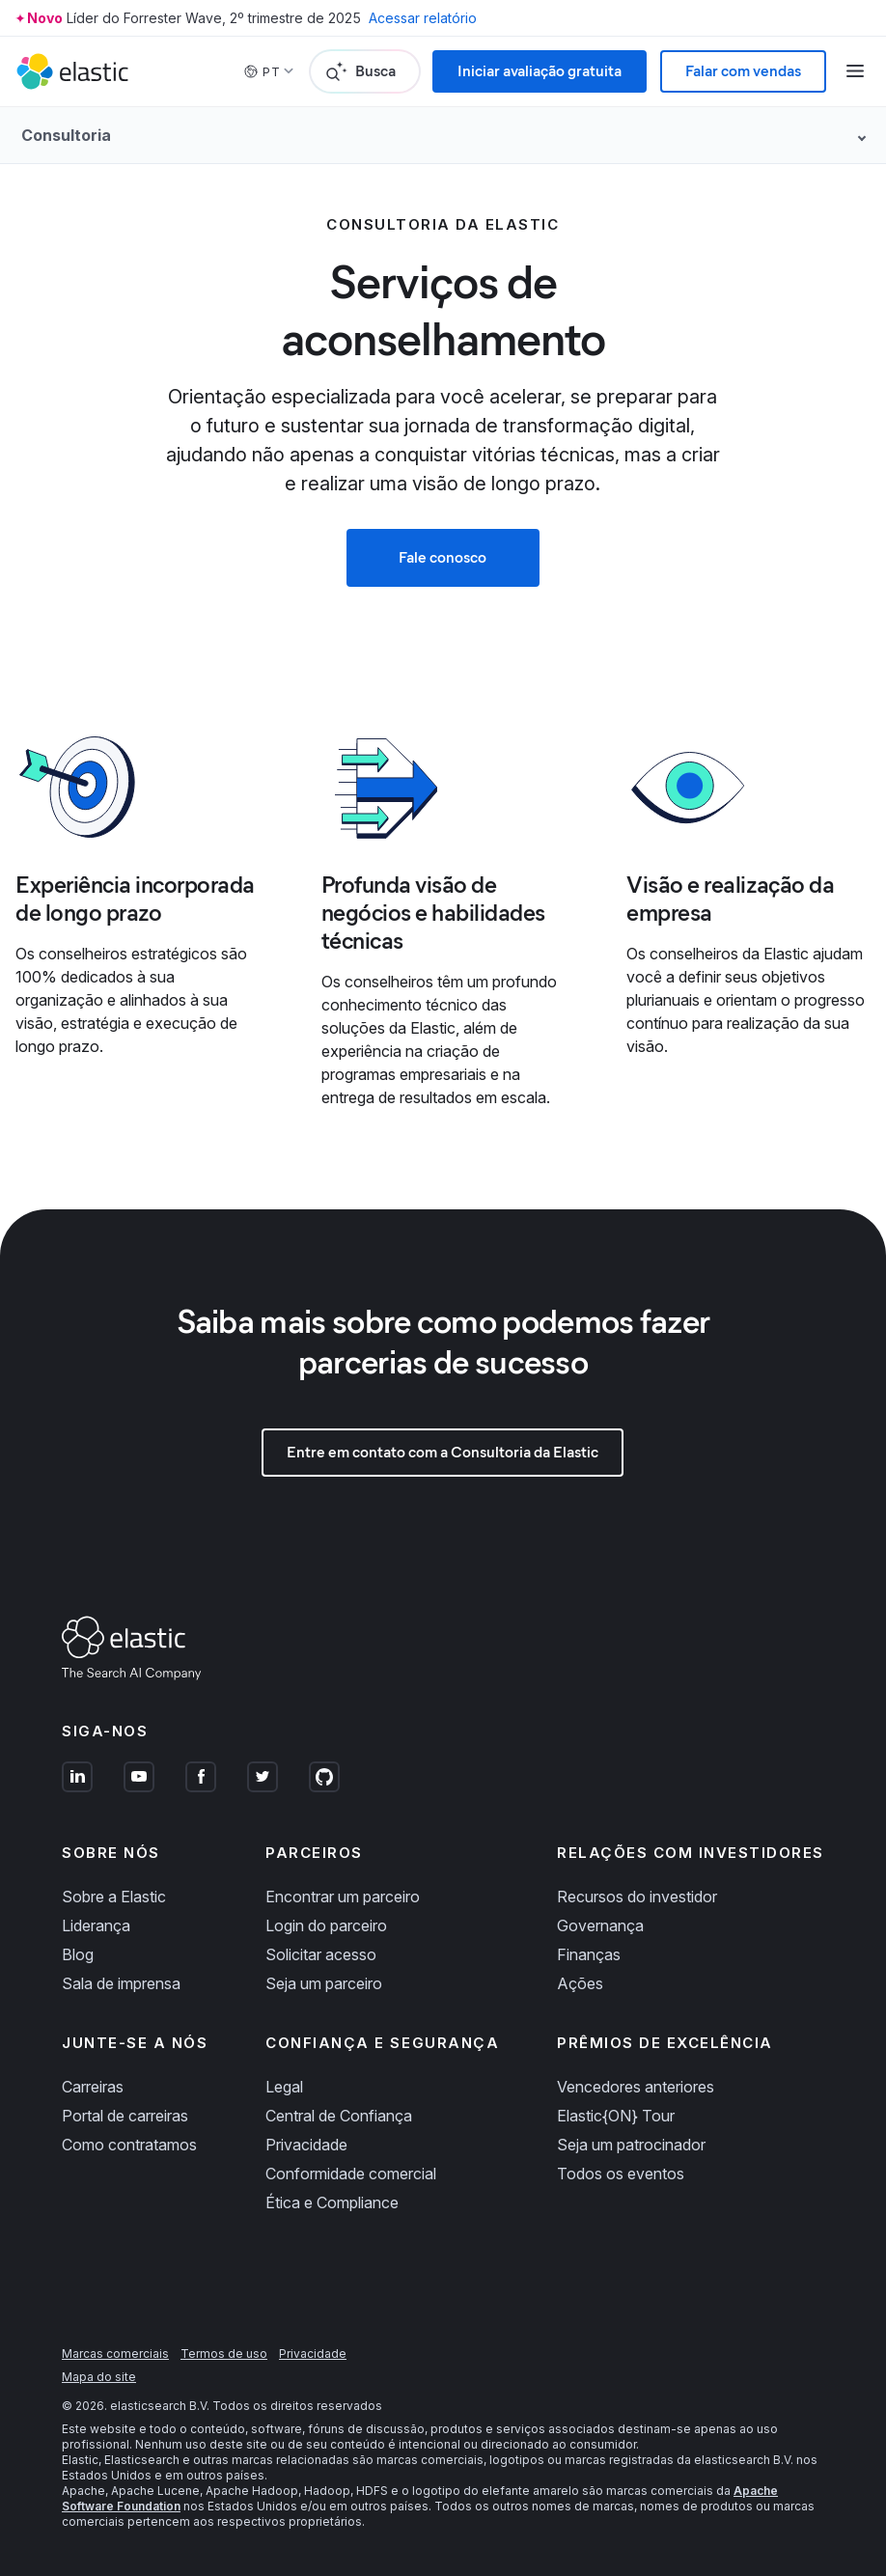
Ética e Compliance (332, 2202)
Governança (600, 1925)
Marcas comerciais (115, 2353)
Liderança (96, 1925)
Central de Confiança (338, 2115)
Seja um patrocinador (631, 2144)
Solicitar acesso (320, 1954)
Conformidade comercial (350, 2173)
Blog (78, 1954)
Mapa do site (99, 2376)
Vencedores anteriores (635, 2086)
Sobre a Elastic (114, 1896)
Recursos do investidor (637, 1896)
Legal (284, 2086)
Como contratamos (129, 2144)
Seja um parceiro (323, 1983)
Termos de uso (223, 2353)
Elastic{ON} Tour (616, 2115)
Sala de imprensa (121, 1983)
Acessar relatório (423, 18)
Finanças (589, 1954)
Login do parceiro (326, 1925)
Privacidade (306, 2144)
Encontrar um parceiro (342, 1896)
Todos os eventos (620, 2173)
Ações (580, 1983)
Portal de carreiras (125, 2115)
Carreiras (93, 2086)
